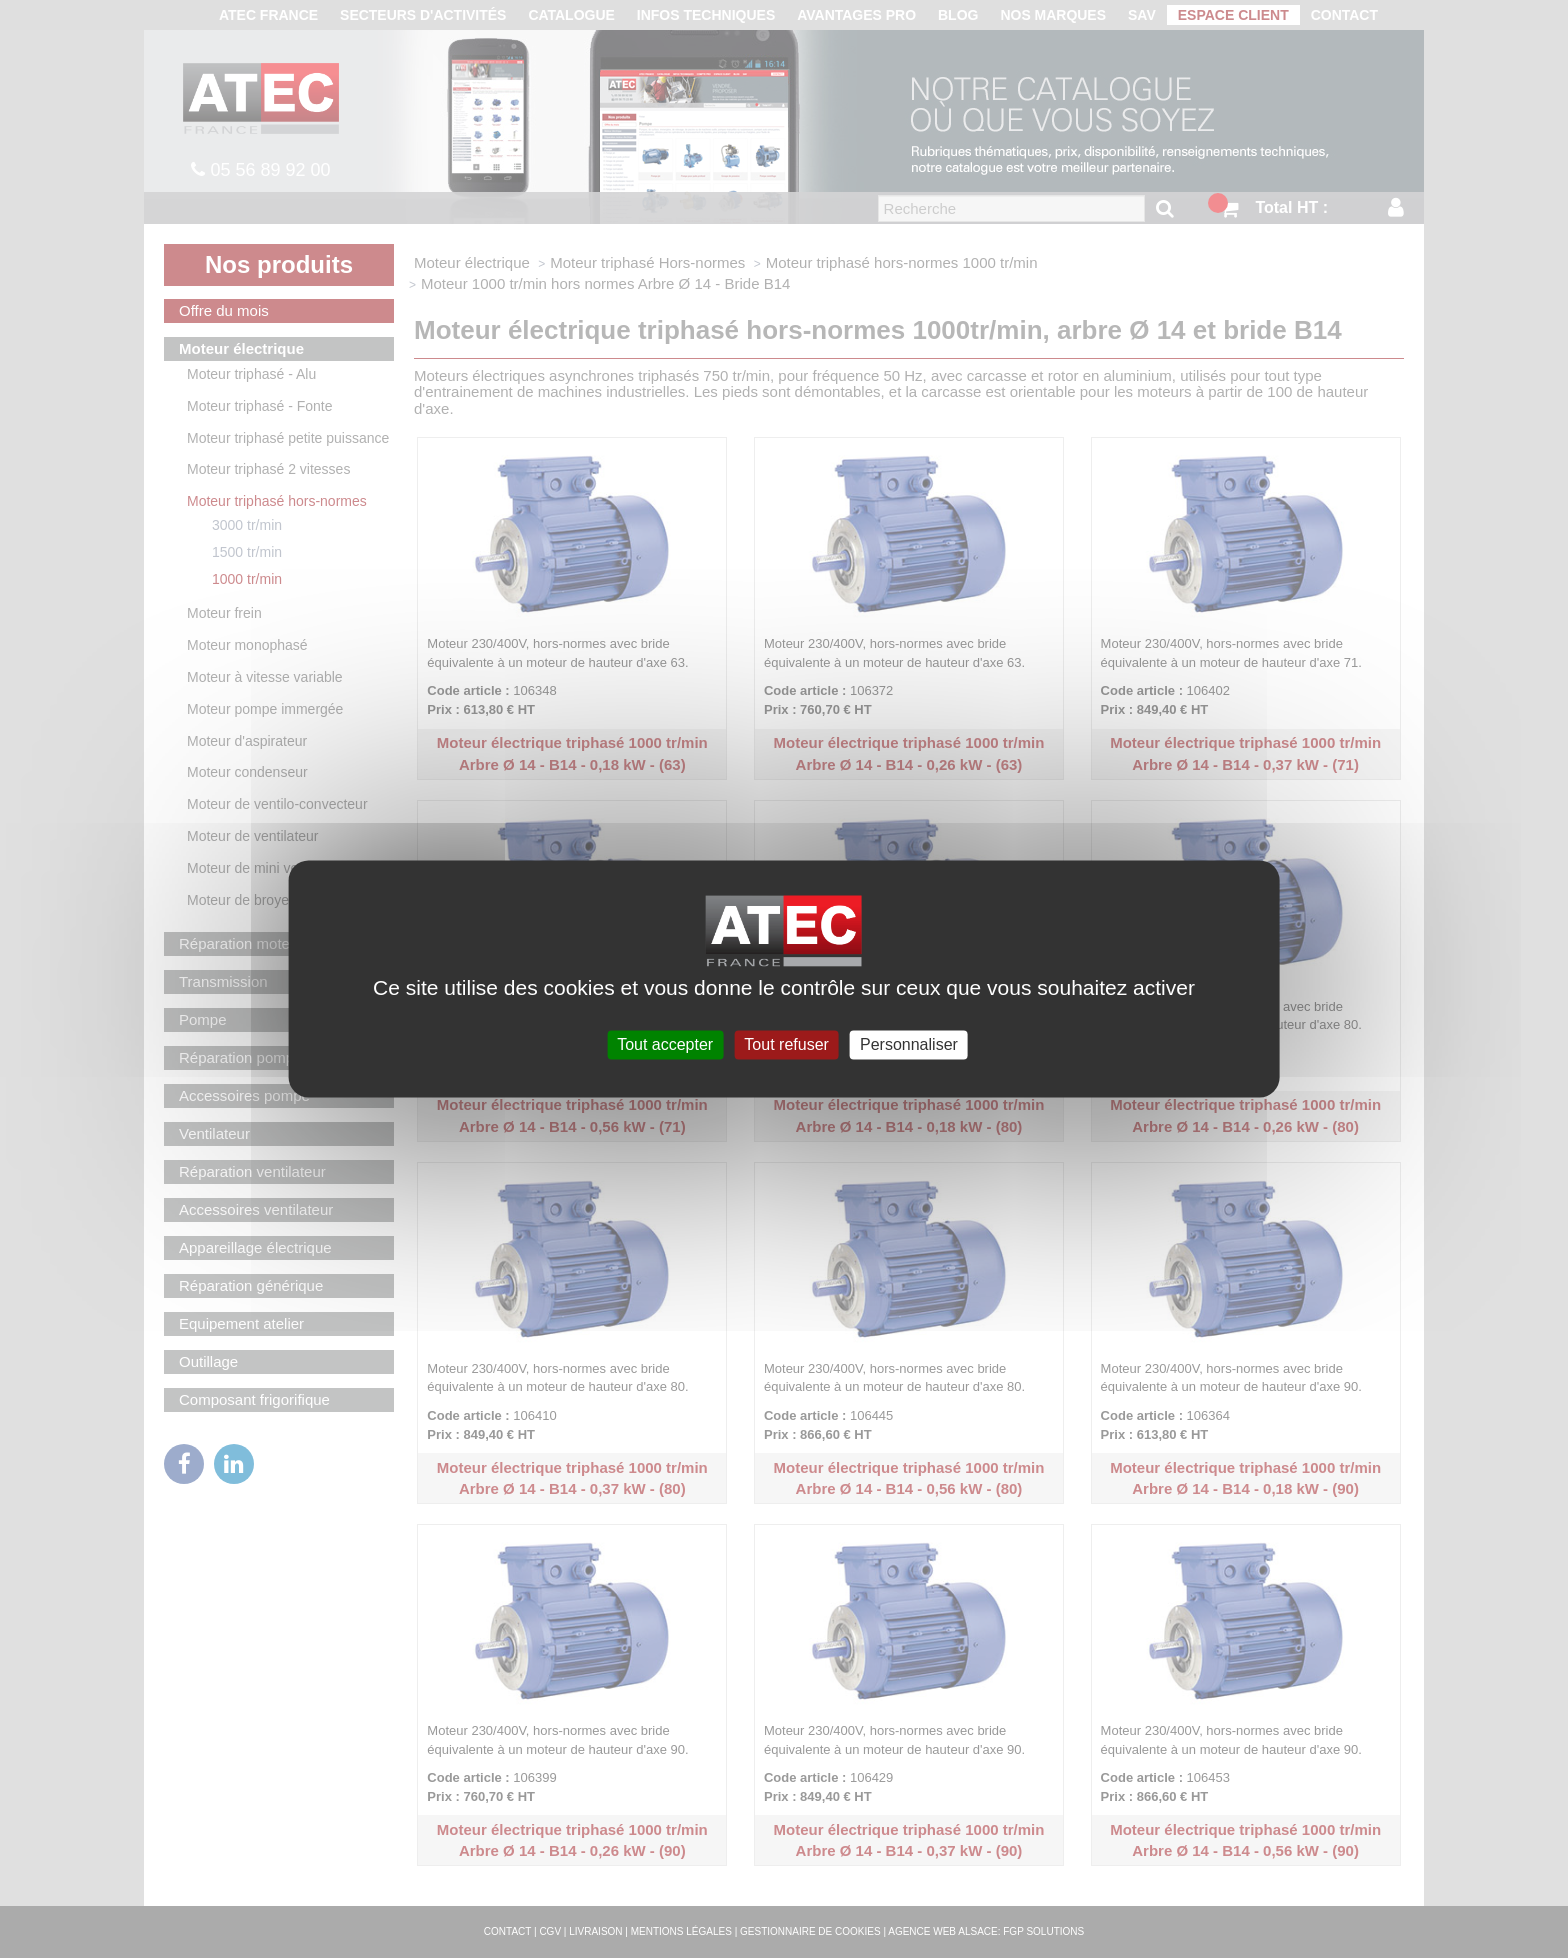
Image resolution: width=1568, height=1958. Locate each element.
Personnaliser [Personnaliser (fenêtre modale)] (909, 1044)
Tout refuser (786, 1044)
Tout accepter (665, 1044)
